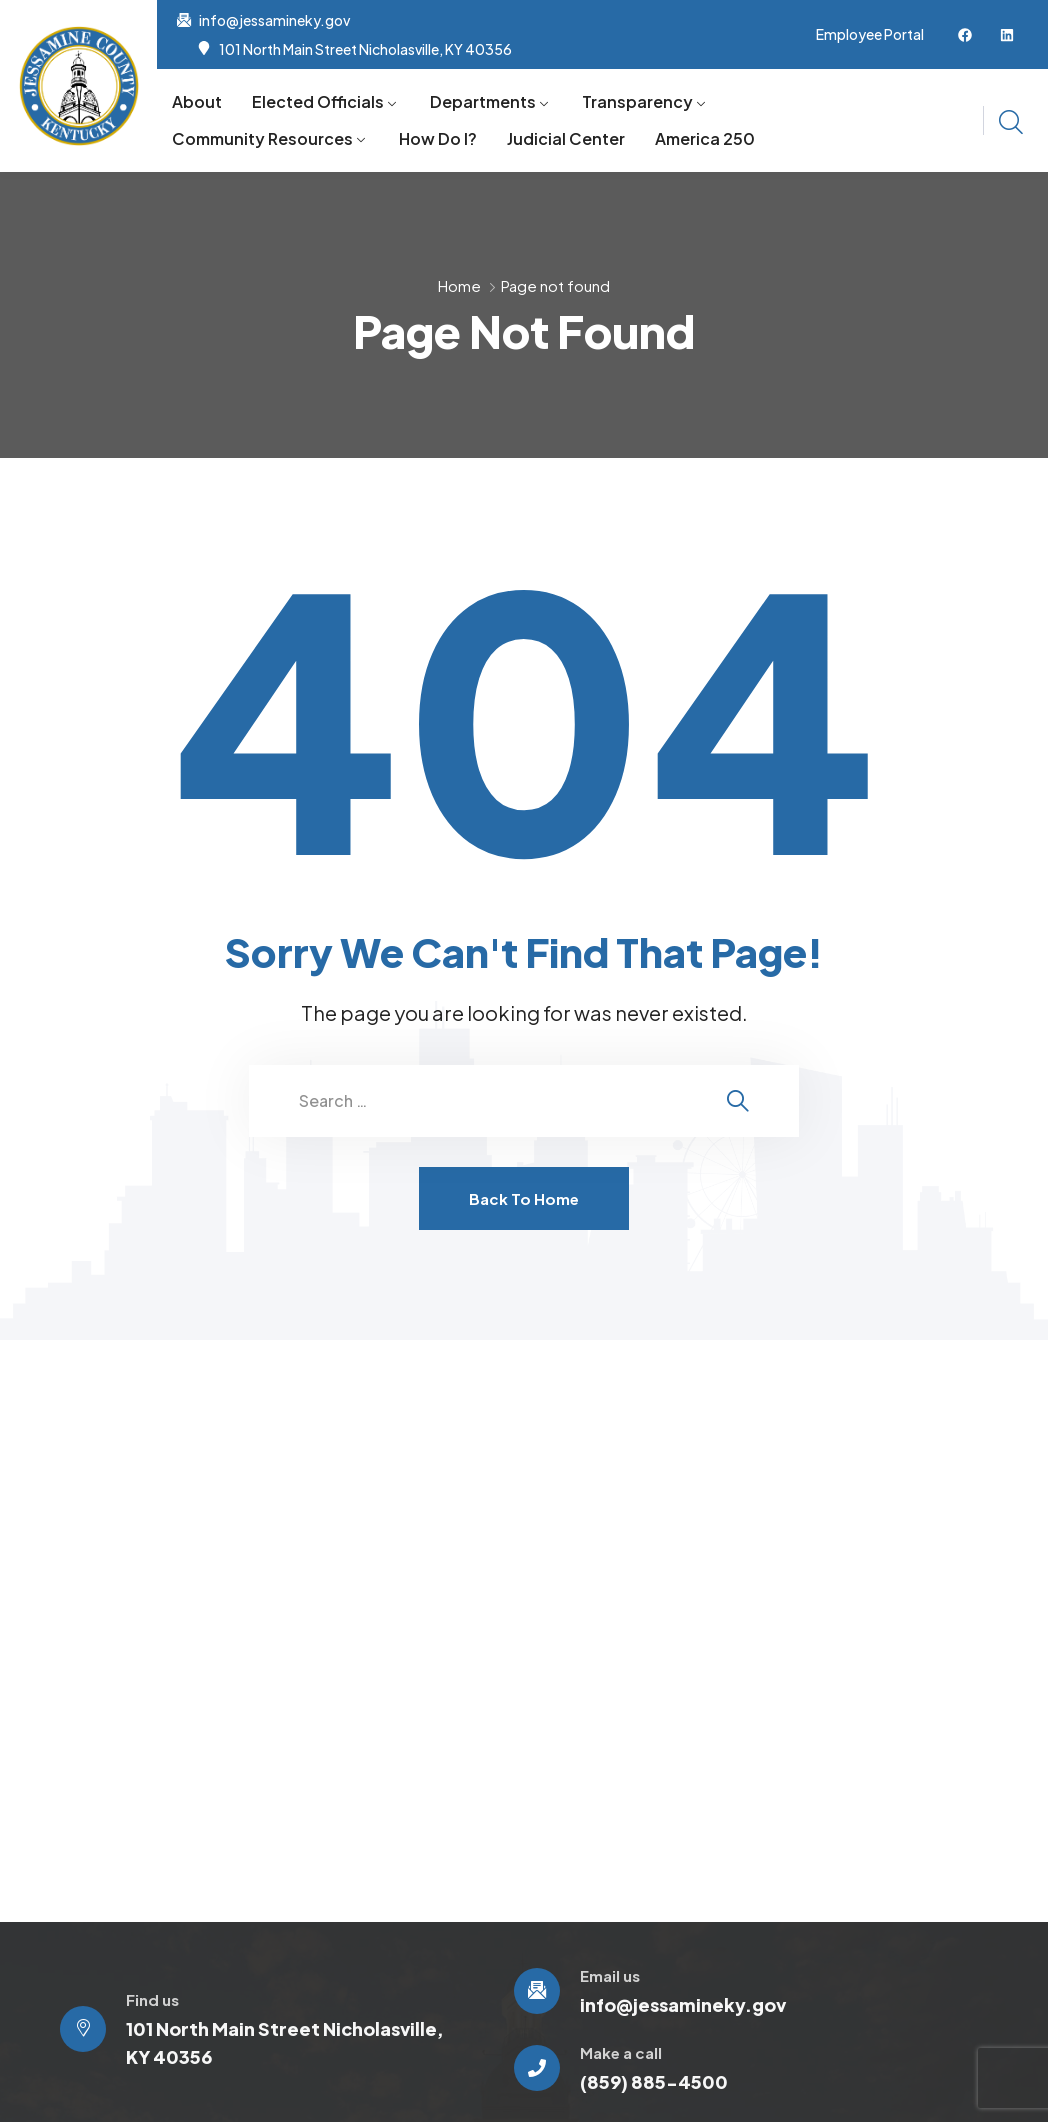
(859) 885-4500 (654, 2081)
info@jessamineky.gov (274, 20)
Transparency (637, 101)
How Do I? (438, 138)
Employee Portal (870, 34)
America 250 (705, 138)
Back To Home (524, 1198)
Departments (483, 101)
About (197, 101)
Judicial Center (566, 138)
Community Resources (262, 138)
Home (459, 285)
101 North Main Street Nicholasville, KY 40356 (365, 49)
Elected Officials (318, 101)
